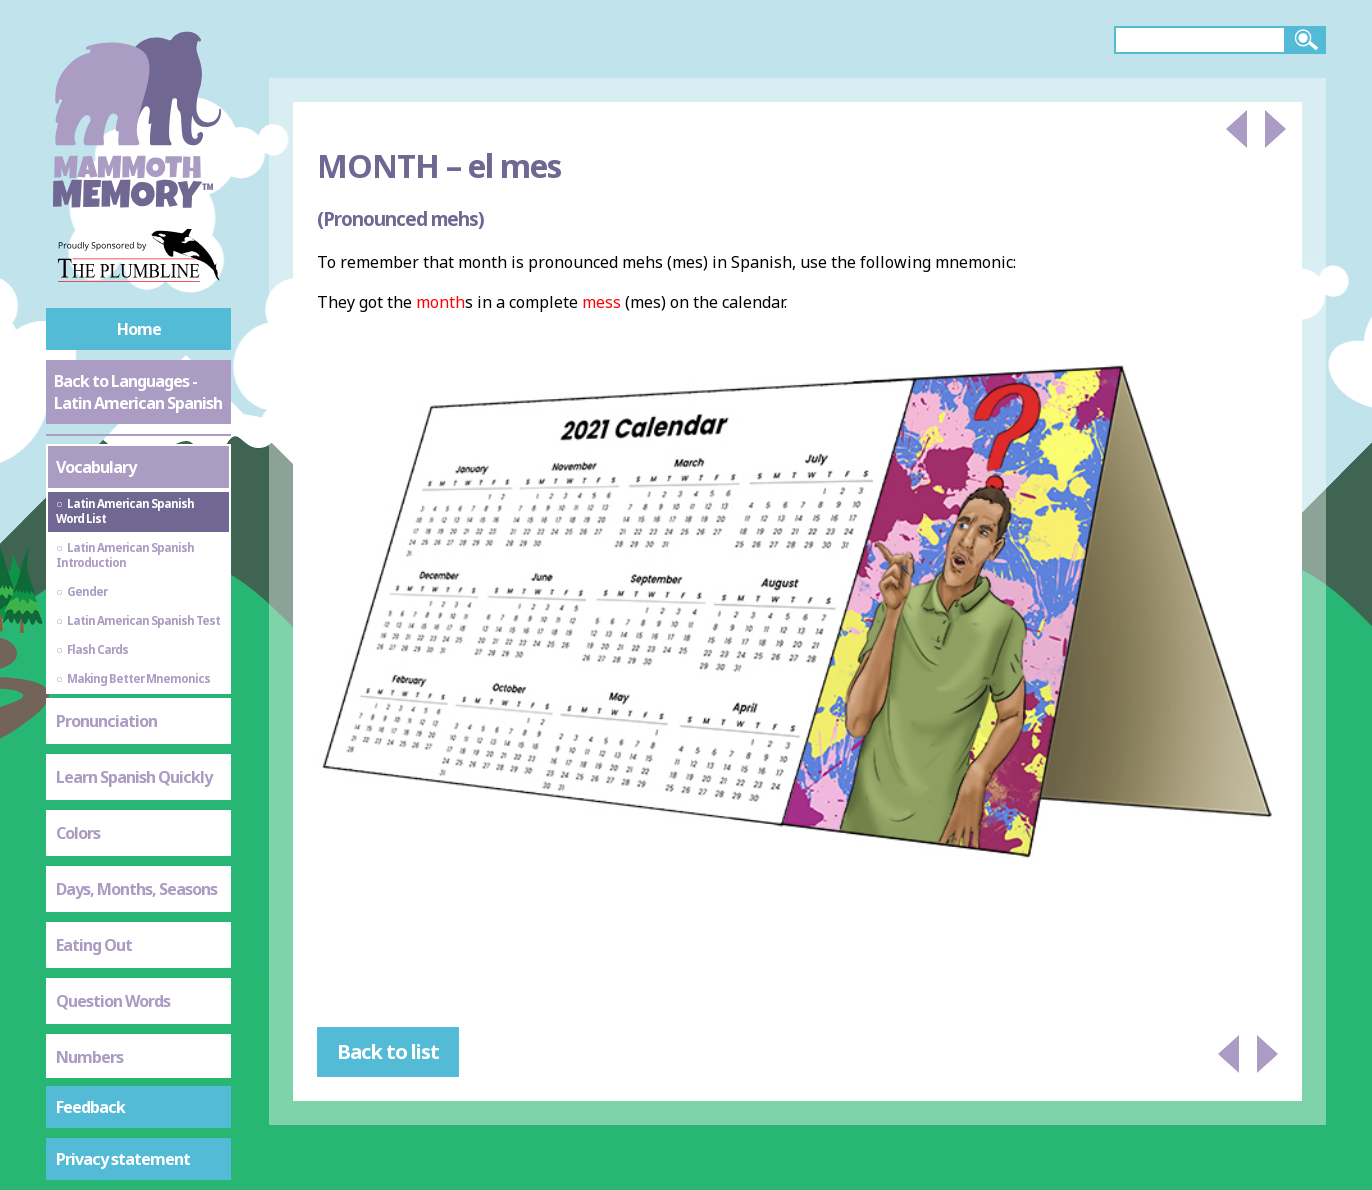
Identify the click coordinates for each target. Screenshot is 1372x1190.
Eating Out (94, 945)
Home (139, 329)
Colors (78, 833)
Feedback (90, 1107)
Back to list (388, 1051)
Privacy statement (123, 1159)
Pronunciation (106, 721)
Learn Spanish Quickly (134, 777)
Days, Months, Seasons (136, 889)
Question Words (113, 1001)
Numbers (89, 1057)
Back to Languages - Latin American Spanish (138, 392)
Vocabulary (96, 467)
